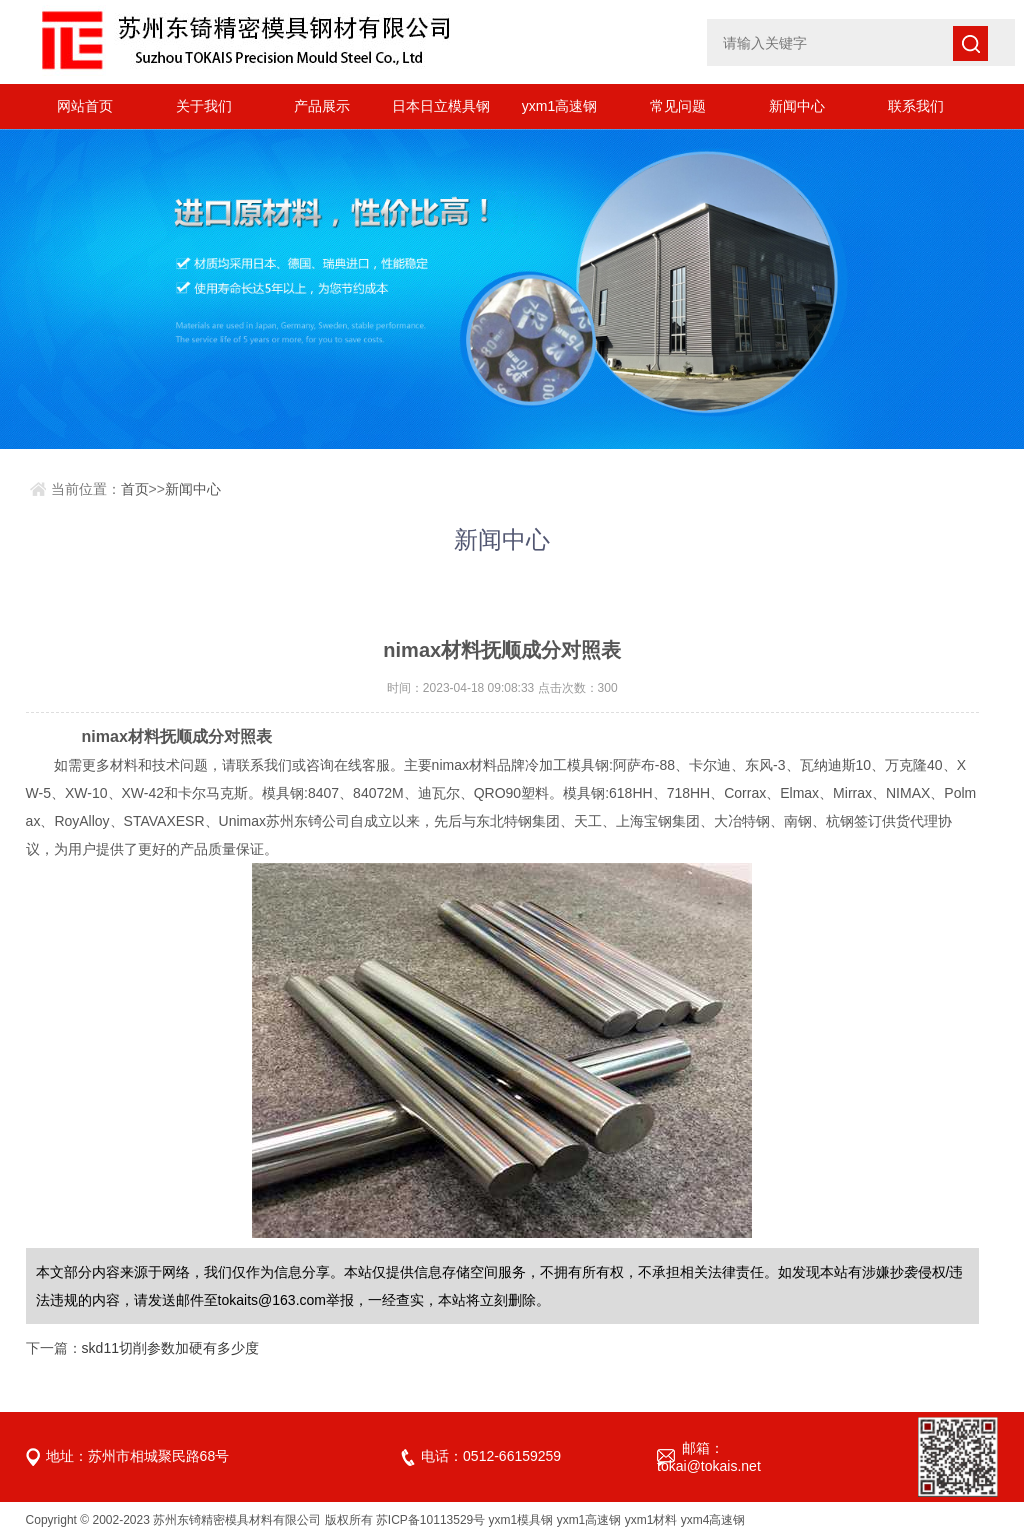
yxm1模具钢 (521, 1520)
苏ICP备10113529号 (430, 1520)
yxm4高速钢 (713, 1520)
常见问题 (678, 106)
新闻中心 (797, 106)
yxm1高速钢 (559, 106)
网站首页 (85, 106)
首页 (135, 489)
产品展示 (322, 106)
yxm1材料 (651, 1520)
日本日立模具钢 (441, 106)
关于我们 (204, 106)
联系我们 (916, 106)
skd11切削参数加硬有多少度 (170, 1348)
